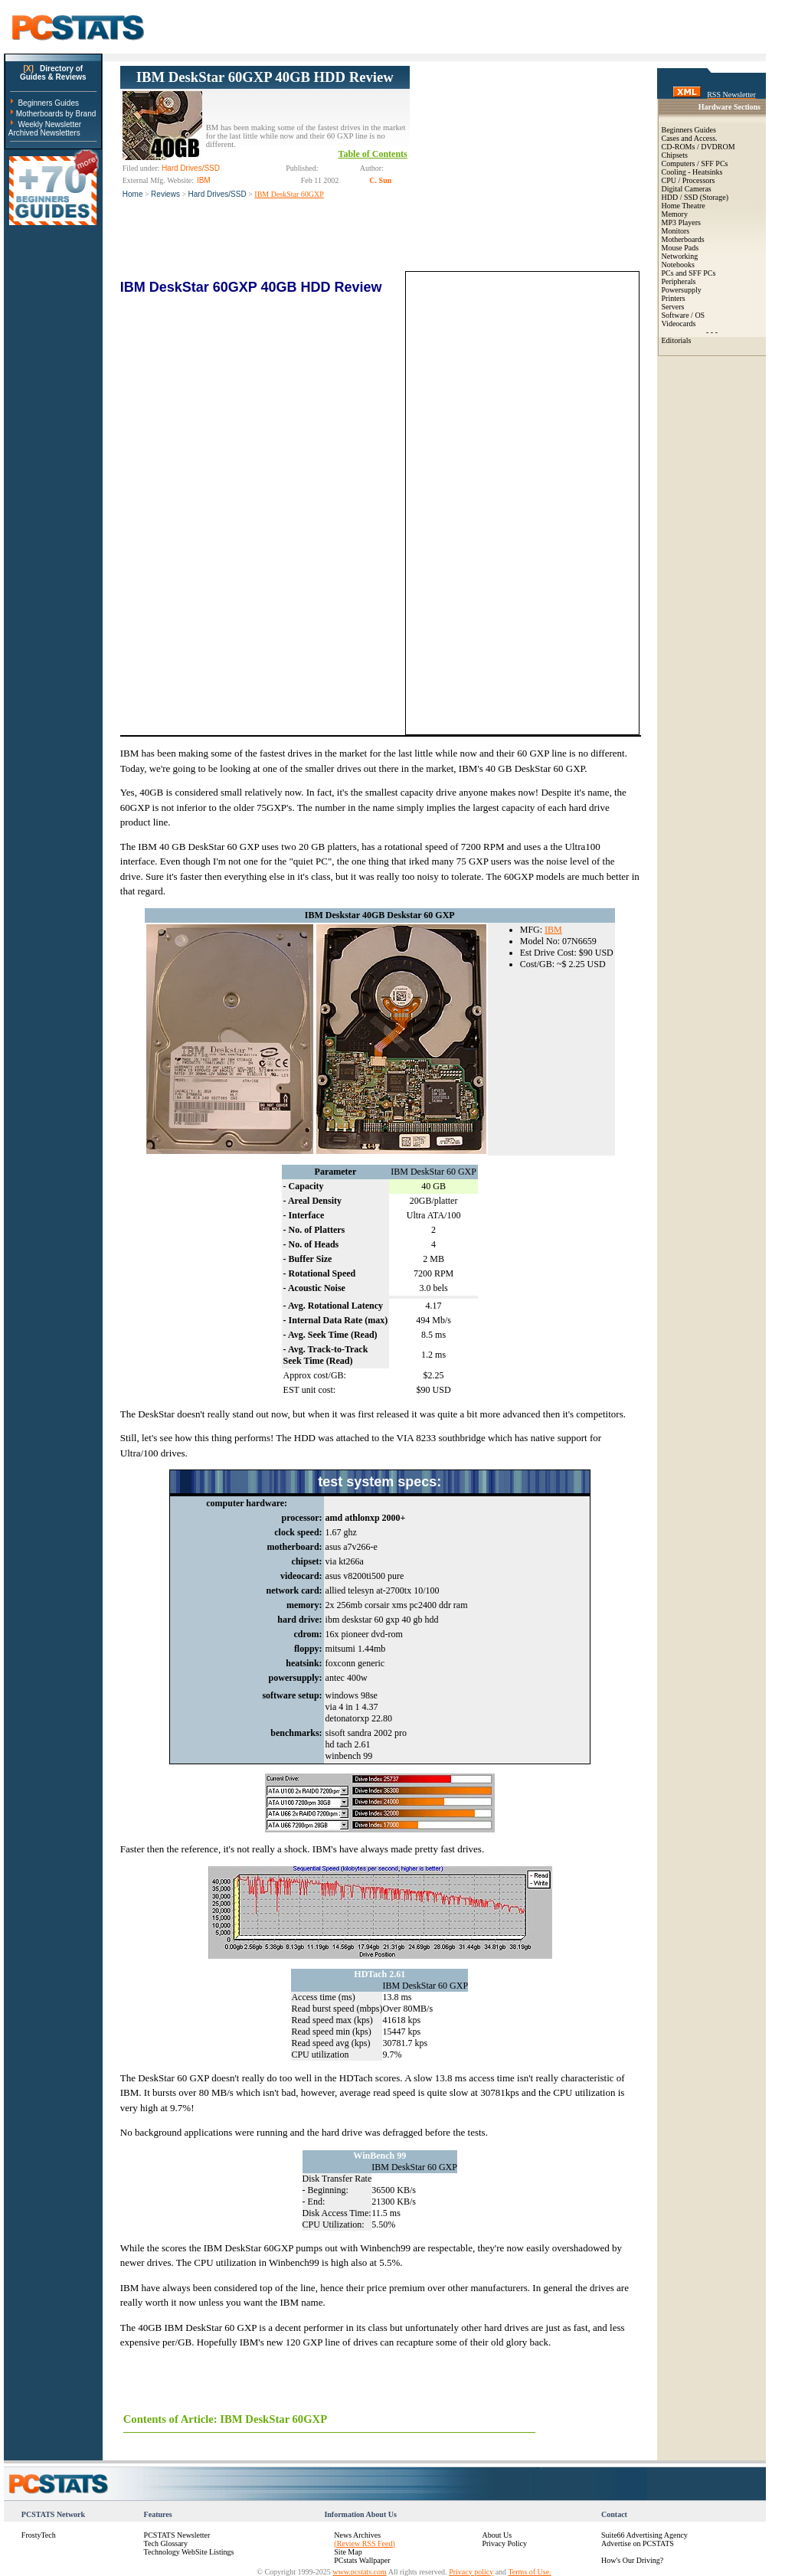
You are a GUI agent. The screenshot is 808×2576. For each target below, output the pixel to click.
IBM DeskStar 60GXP (289, 194)
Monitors (676, 231)
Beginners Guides (48, 103)
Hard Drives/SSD (217, 194)
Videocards (679, 323)
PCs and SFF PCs (689, 273)
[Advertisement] (525, 161)
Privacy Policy (504, 2543)
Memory (675, 214)
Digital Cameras (686, 189)
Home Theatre (683, 205)
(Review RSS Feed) (364, 2543)
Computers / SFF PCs (695, 163)
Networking (680, 256)
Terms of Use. (529, 2572)
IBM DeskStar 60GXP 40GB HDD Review (265, 77)
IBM (553, 929)
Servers (673, 306)
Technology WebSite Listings (189, 2552)
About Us (497, 2535)
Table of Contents (373, 154)
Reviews (165, 194)
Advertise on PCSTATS (637, 2543)
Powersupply (682, 290)
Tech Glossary (166, 2543)
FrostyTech (38, 2535)
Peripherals (679, 281)
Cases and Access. (690, 138)
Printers (673, 298)
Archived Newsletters (44, 133)
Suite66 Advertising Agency (644, 2535)
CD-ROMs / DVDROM (698, 146)
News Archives (357, 2535)
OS (700, 315)
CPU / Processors (688, 180)
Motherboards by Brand (56, 114)
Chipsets (675, 155)
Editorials (677, 340)
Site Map (347, 2552)
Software (675, 315)
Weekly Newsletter (49, 124)
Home (133, 194)
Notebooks (678, 264)
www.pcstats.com (359, 2572)
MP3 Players (681, 222)
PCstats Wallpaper (362, 2560)
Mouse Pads (680, 248)
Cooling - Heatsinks (692, 172)
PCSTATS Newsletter (177, 2535)
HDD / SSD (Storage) (695, 197)
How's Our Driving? (632, 2560)
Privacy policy (471, 2572)
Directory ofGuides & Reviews (53, 72)
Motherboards (683, 239)
